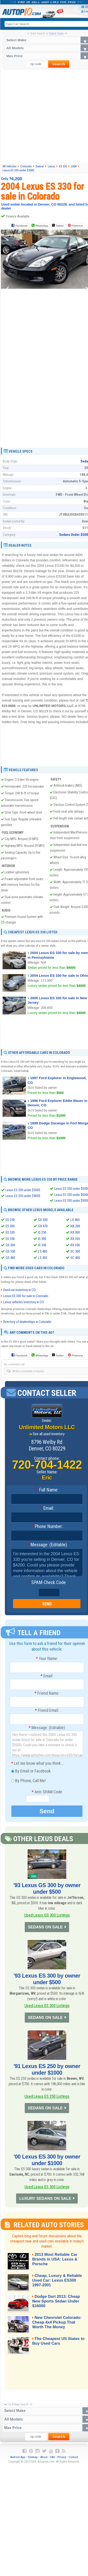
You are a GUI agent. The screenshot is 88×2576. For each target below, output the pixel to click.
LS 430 (42, 1258)
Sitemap (33, 2457)
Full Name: (47, 1490)
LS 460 (75, 1220)
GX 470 (43, 1226)
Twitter (58, 225)
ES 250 (10, 1220)
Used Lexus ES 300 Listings (47, 2005)
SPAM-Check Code (47, 1582)
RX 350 (75, 1245)
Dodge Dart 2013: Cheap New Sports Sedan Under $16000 (56, 2301)
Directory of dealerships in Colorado (27, 1322)
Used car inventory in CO (19, 1290)
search (58, 64)
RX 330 (75, 1239)
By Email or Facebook (31, 1771)
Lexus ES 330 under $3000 (23, 1190)
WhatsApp (41, 225)
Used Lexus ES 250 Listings (47, 2096)
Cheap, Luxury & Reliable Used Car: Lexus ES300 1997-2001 (57, 2280)
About (44, 2457)
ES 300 (10, 1226)
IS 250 (42, 1232)
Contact (73, 2457)
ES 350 (10, 1239)
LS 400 (42, 1251)
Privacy (61, 2457)
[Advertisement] (44, 116)
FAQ (52, 2457)
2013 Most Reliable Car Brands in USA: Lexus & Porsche (54, 2259)
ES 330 (10, 1232)
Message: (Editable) (47, 1545)
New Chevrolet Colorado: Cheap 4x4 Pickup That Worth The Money (57, 2322)
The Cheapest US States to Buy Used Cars (58, 2341)
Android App (17, 2457)
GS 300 (10, 1245)
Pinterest (77, 225)
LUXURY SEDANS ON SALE (45, 2199)
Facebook (21, 225)
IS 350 (42, 1245)
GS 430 (43, 1220)
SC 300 (75, 1251)
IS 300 (42, 1239)
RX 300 (75, 1232)
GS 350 (10, 1251)
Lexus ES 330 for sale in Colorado (25, 1296)
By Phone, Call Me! (28, 1781)
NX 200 (75, 1226)
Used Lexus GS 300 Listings (47, 1915)
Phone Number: (47, 1526)
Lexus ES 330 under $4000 (23, 1196)
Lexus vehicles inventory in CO (23, 1302)
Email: (47, 1508)
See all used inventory (49, 1434)
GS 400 (10, 1258)
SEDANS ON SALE (45, 1927)
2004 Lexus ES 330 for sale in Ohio (59, 975)
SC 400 (75, 1258)
